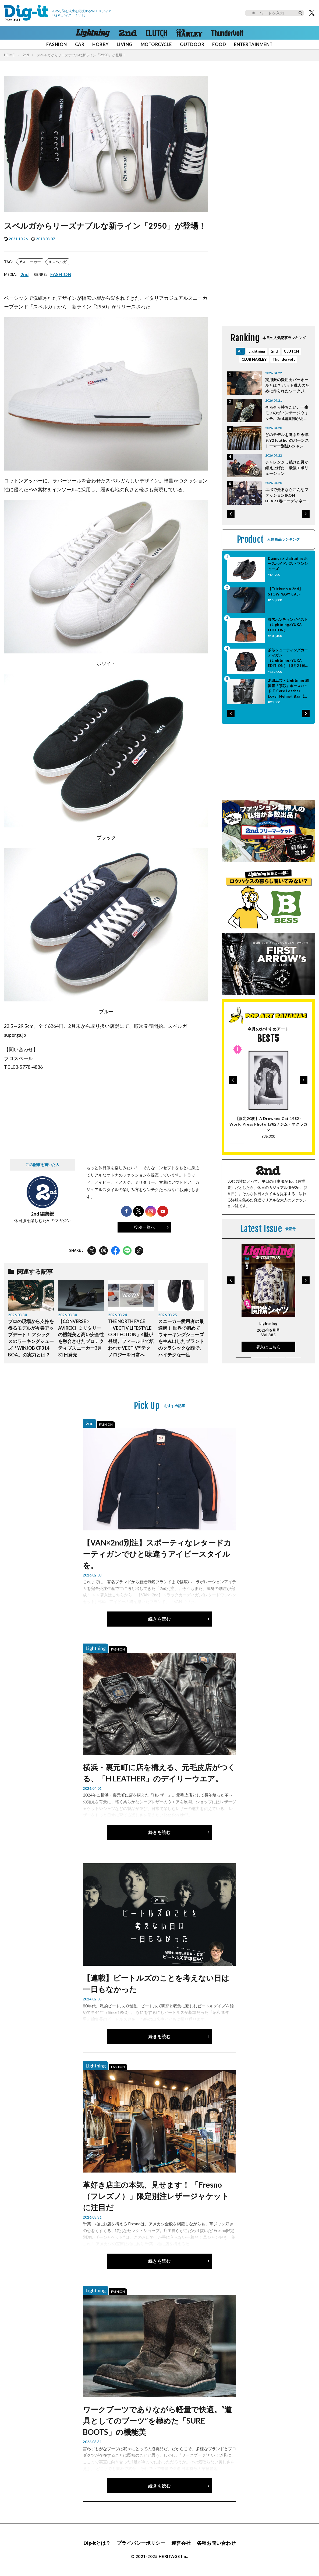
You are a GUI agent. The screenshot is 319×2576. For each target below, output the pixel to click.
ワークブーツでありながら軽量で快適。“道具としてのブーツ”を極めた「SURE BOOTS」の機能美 (157, 2420)
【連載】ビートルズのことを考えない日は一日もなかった (156, 1983)
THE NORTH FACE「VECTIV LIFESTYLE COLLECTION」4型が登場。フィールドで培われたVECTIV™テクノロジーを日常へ (131, 1338)
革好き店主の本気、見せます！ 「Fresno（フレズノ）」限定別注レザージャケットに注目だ (156, 2196)
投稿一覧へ (144, 1227)
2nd (26, 55)
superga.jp (15, 1035)
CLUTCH (291, 351)
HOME (9, 55)
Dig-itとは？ (97, 2543)
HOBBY (100, 44)
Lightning (257, 351)
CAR (79, 44)
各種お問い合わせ (216, 2543)
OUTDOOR (192, 44)
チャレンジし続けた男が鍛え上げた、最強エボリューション (286, 468)
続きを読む (159, 1618)
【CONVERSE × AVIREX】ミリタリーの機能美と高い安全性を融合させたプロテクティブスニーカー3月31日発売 (81, 1338)
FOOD (219, 44)
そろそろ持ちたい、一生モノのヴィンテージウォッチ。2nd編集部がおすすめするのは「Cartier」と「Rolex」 (286, 413)
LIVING (125, 44)
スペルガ (59, 261)
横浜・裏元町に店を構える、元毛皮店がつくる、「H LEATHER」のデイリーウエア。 (159, 1773)
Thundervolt (283, 359)
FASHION (56, 44)
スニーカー (31, 261)
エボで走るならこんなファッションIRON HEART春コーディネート (286, 495)
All (240, 351)
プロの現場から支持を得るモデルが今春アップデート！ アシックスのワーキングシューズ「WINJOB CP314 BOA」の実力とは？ (31, 1338)
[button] (231, 514)
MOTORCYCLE (156, 44)
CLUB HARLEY (254, 359)
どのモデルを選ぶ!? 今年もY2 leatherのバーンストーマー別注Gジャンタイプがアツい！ (287, 440)
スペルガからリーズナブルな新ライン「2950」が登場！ (81, 55)
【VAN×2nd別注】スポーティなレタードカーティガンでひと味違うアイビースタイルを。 (157, 1554)
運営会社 (181, 2543)
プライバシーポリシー (141, 2543)
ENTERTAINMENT (253, 44)
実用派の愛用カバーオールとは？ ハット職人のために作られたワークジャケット (287, 385)
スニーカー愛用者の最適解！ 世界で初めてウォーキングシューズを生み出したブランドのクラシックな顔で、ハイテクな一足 (181, 1338)
